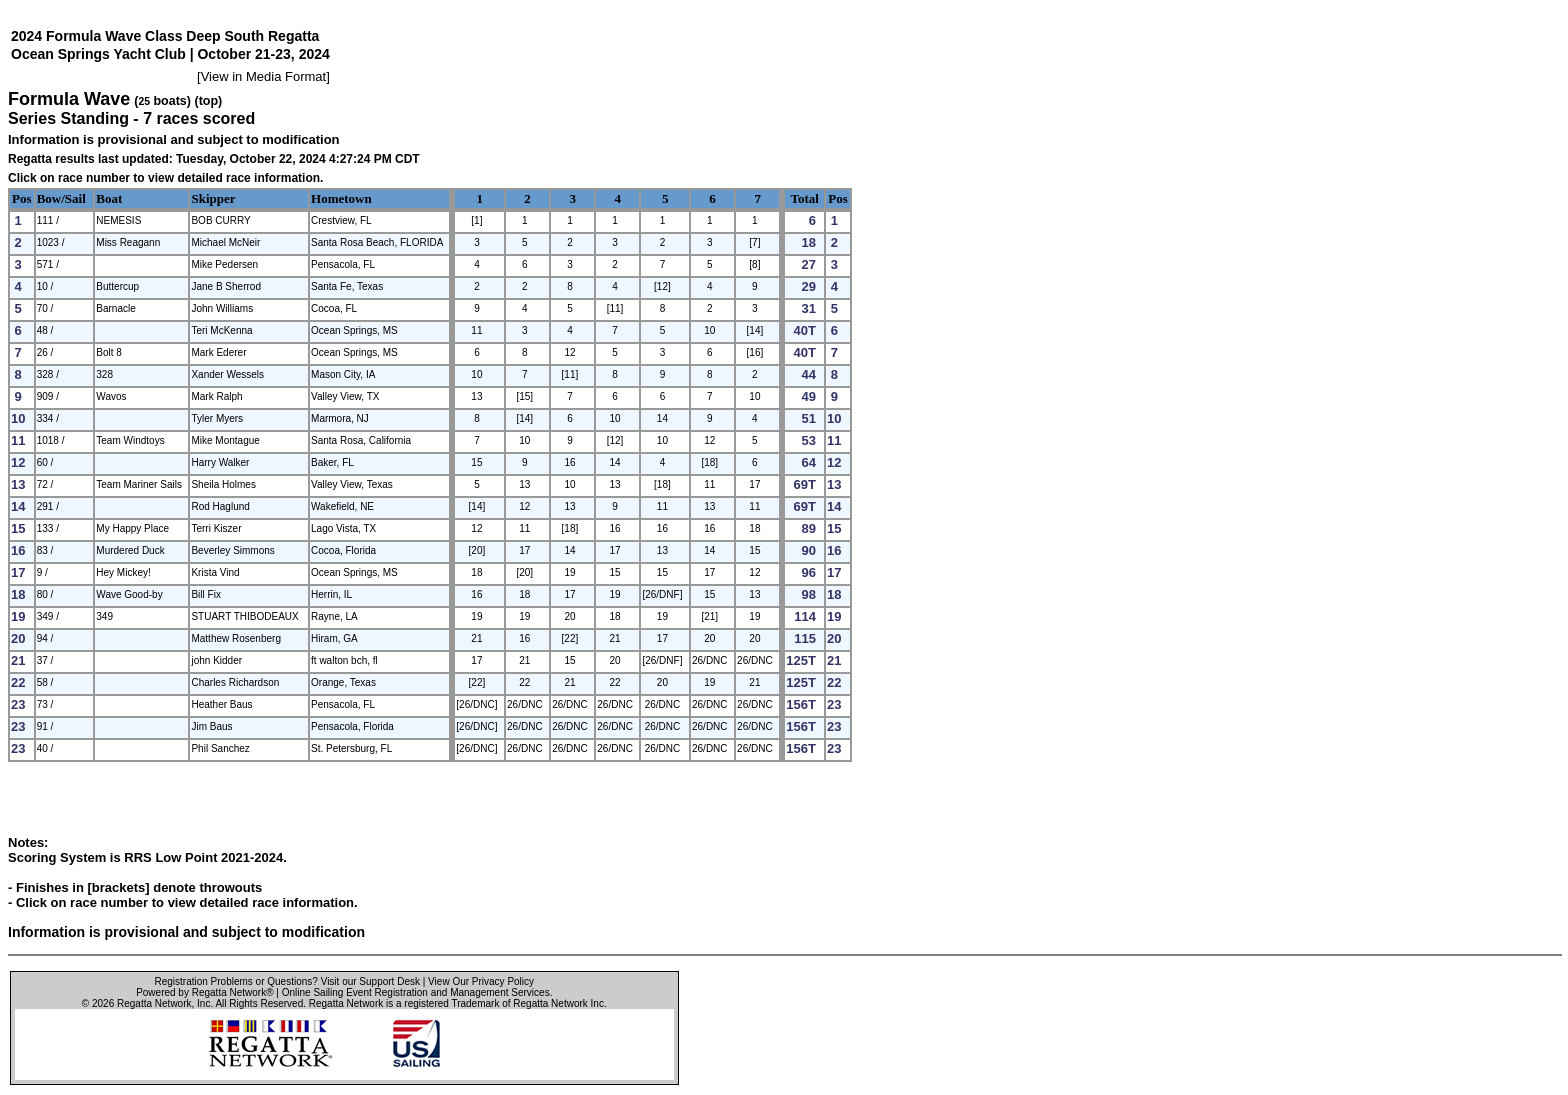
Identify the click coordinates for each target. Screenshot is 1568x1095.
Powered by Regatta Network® (204, 992)
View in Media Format (263, 76)
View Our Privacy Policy (481, 981)
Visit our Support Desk (370, 981)
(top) (208, 101)
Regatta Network (154, 1003)
